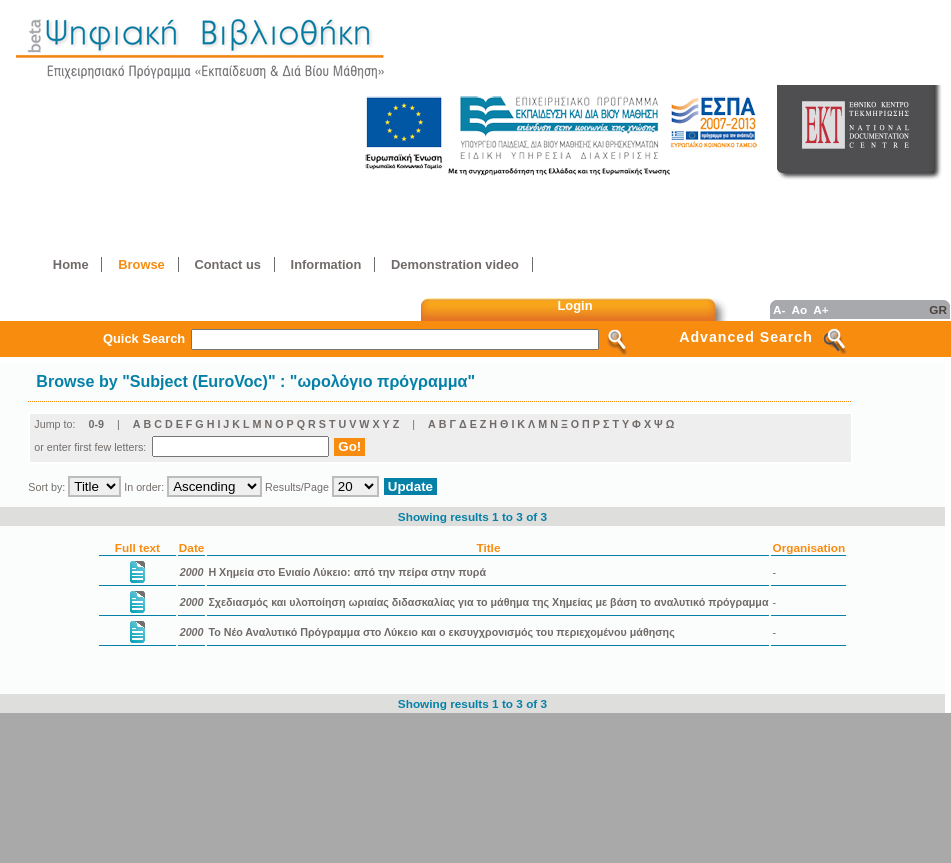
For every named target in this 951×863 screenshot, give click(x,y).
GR (938, 309)
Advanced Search (746, 337)
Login (575, 305)
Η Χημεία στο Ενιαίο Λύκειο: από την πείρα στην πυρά (347, 572)
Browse (141, 264)
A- (779, 309)
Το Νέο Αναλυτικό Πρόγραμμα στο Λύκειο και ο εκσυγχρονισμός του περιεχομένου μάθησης (441, 632)
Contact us (227, 264)
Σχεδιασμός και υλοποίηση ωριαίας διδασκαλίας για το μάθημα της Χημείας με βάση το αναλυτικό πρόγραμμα (488, 602)
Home (71, 264)
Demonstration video (455, 264)
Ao (799, 309)
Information (326, 264)
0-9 (96, 424)
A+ (820, 309)
